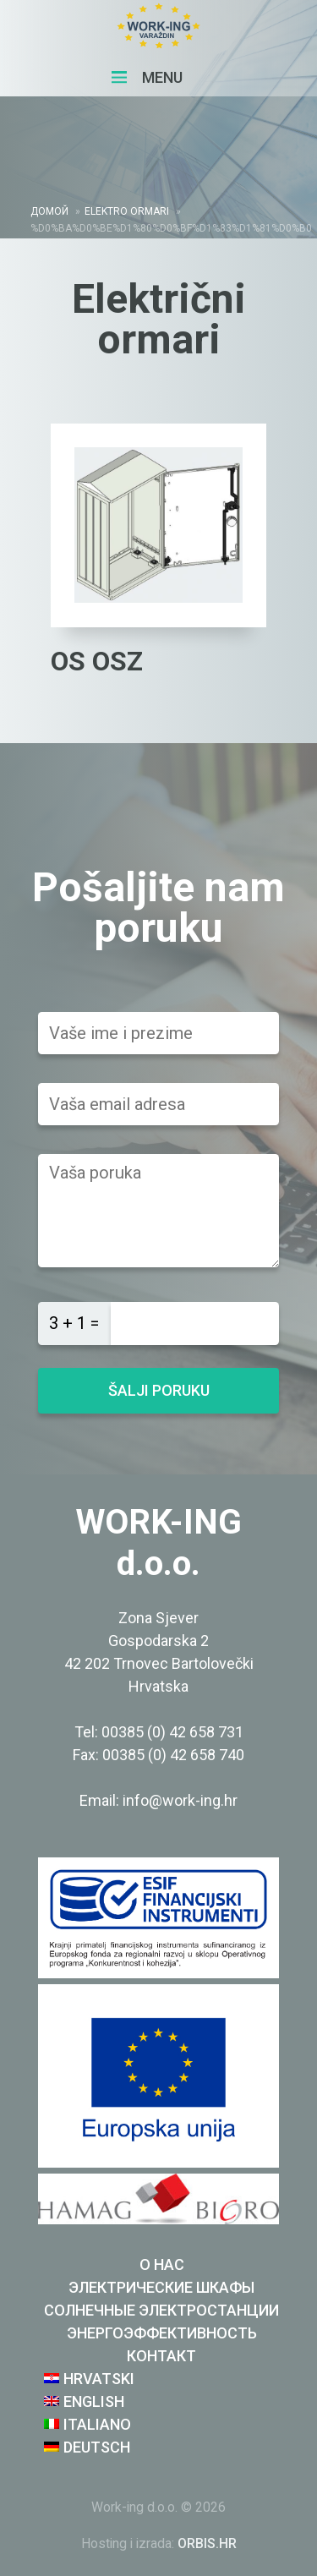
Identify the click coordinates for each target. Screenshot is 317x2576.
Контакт (161, 2356)
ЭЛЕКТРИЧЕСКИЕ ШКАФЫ (161, 2287)
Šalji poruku (159, 1390)
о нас (161, 2264)
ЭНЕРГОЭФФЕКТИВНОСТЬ (162, 2333)
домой (49, 211)
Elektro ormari (127, 211)
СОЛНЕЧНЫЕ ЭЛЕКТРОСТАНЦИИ (161, 2310)
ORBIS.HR (207, 2543)
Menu (147, 77)
